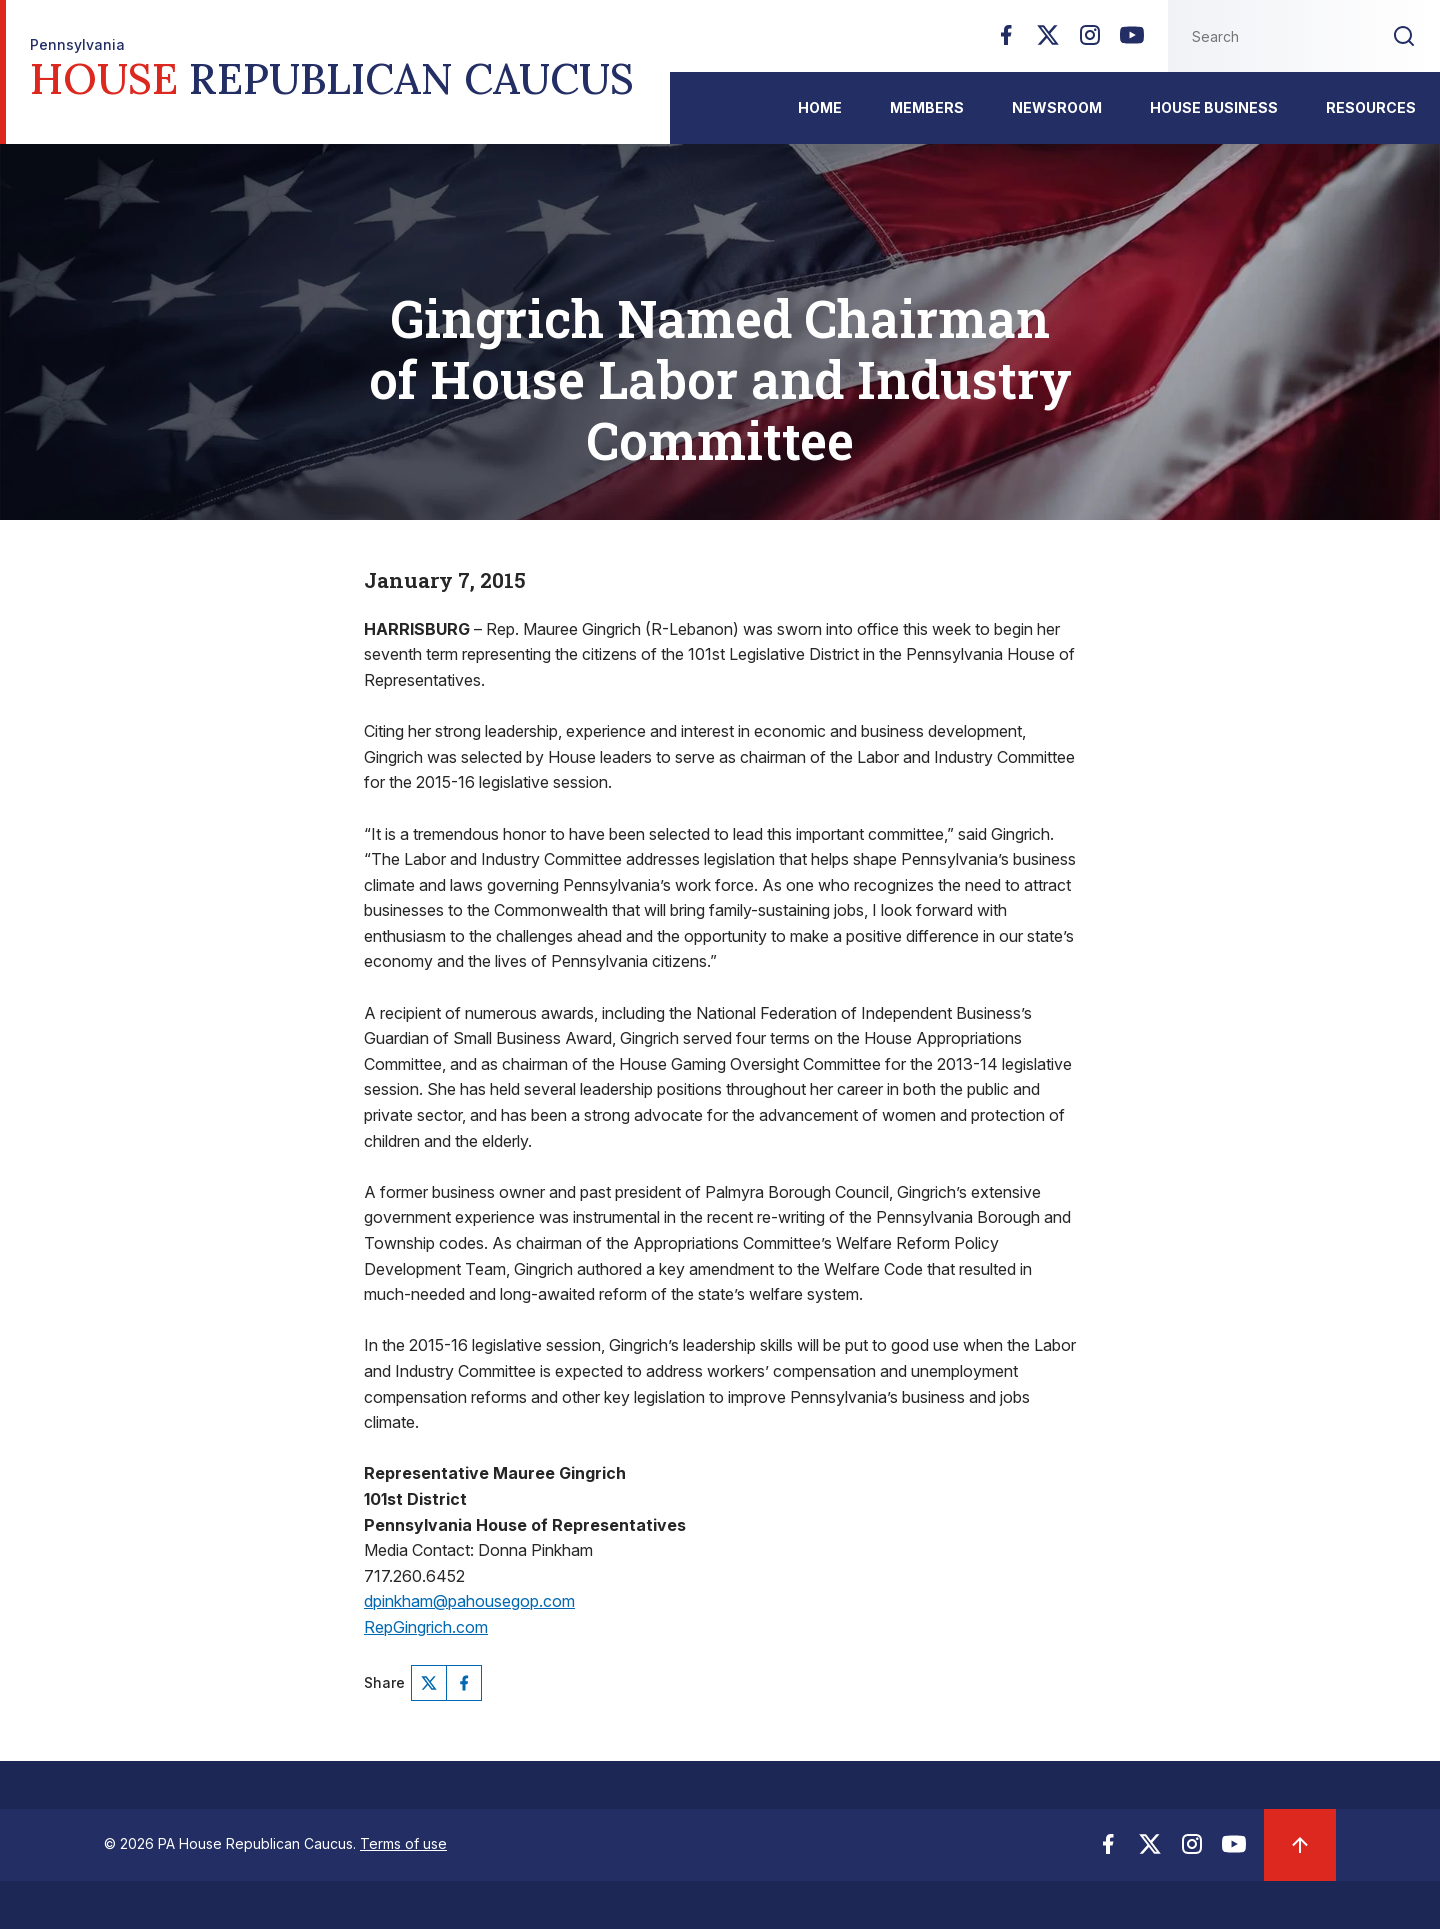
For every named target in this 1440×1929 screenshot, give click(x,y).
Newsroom (1057, 107)
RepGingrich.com (426, 1627)
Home (820, 107)
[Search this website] (1268, 36)
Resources (1371, 107)
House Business (1214, 107)
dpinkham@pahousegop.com (469, 1601)
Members (927, 107)
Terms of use (403, 1843)
